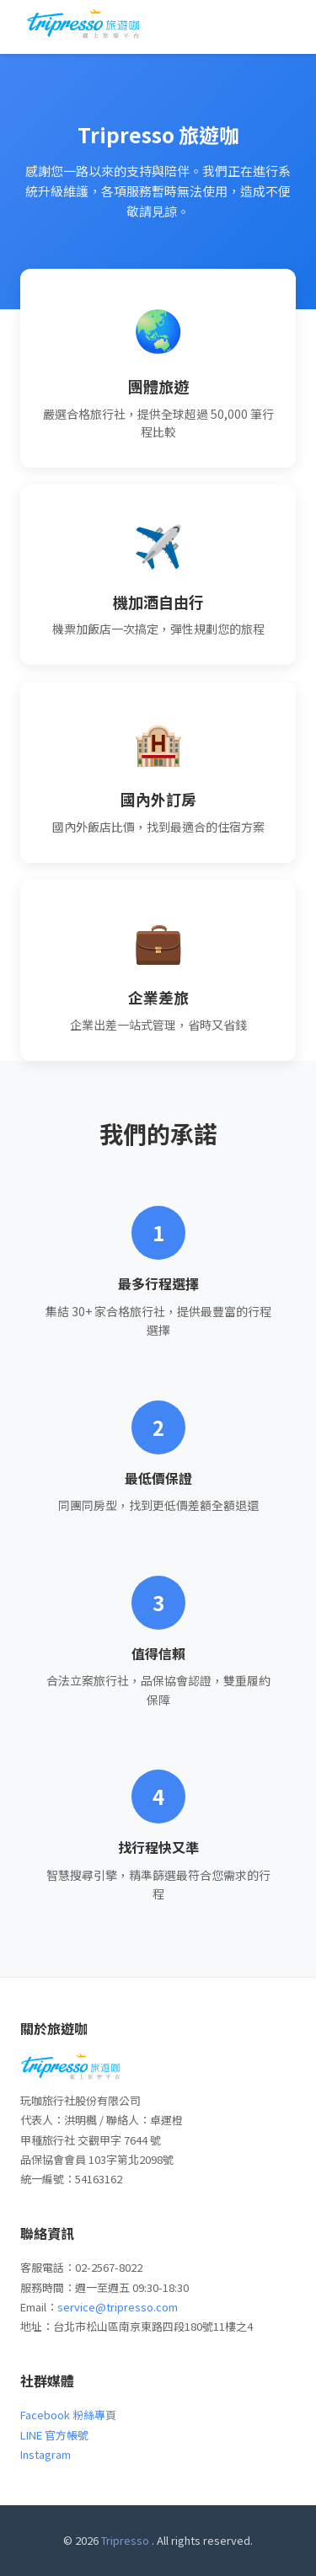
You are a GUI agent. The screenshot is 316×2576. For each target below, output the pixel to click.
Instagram (45, 2454)
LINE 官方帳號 (54, 2435)
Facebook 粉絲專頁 (68, 2415)
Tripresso (125, 2540)
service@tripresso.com (117, 2307)
